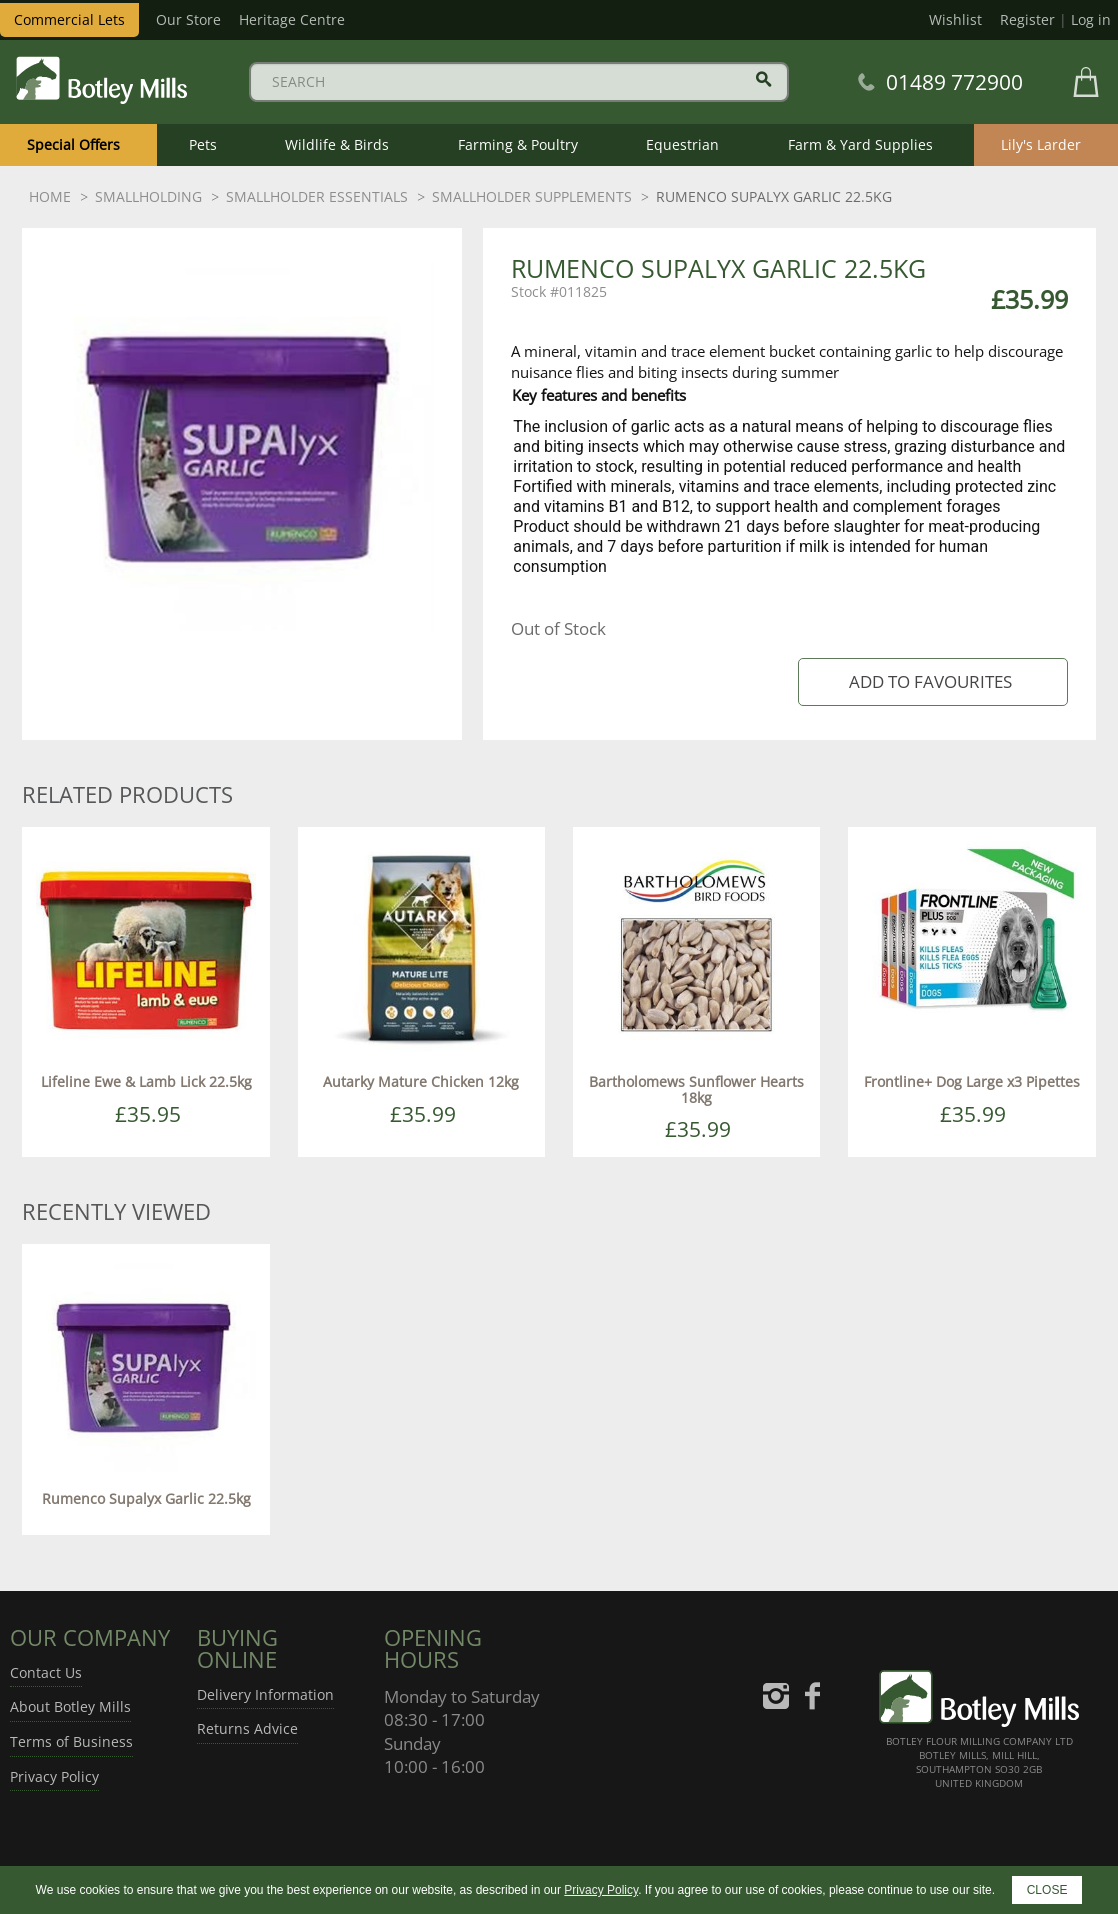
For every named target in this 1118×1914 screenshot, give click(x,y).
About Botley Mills (70, 1706)
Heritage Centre (292, 19)
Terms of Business (71, 1741)
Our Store (188, 19)
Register (1027, 19)
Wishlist (955, 19)
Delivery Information (265, 1694)
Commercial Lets (69, 19)
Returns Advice (247, 1728)
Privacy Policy (54, 1776)
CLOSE (1047, 1890)
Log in (1091, 19)
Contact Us (46, 1672)
